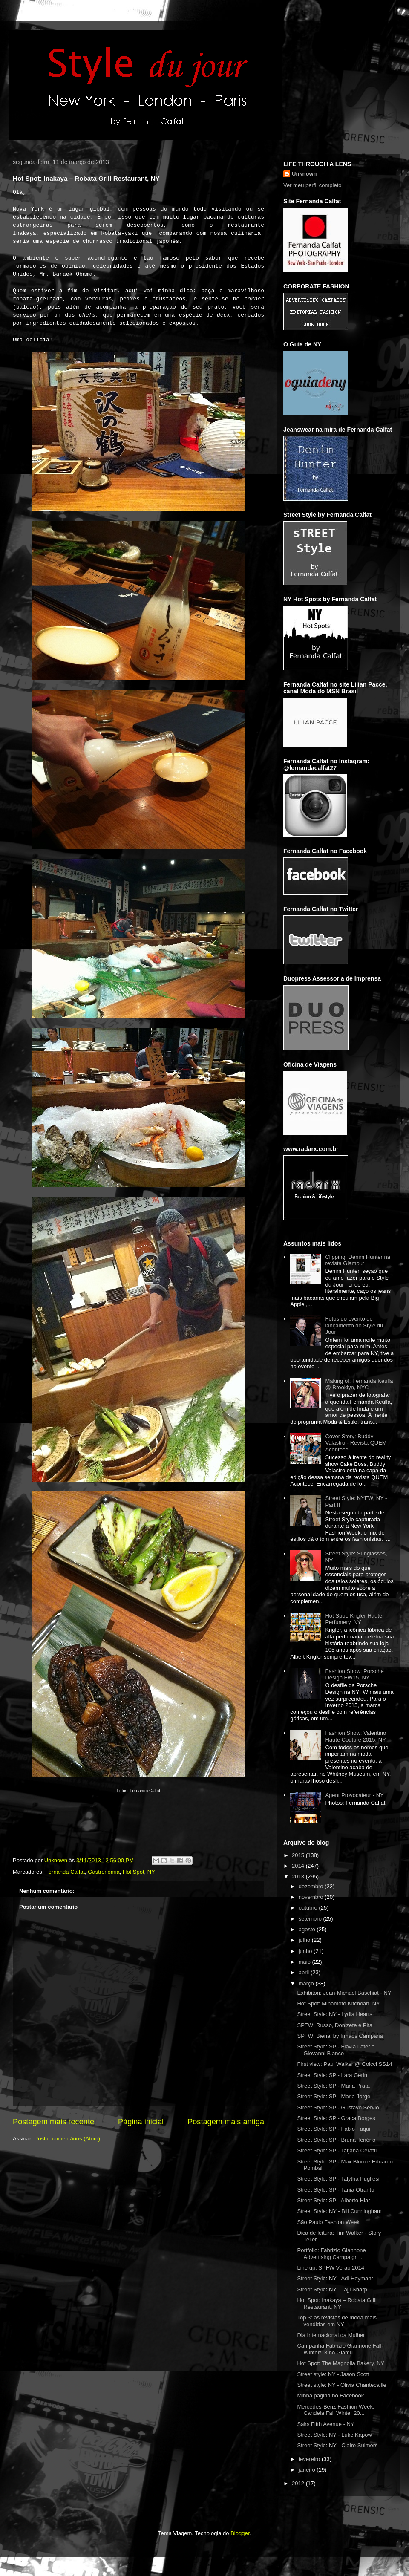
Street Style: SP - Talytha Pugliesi (338, 2178)
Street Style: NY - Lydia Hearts (334, 2014)
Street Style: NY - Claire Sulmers (337, 2445)
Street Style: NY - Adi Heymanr (335, 2278)
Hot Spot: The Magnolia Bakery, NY (340, 2363)
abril (305, 1972)
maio (305, 1962)
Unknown (304, 173)
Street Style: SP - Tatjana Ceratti (337, 2150)
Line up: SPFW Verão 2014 (330, 2267)
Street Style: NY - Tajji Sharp (332, 2289)
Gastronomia (103, 1872)
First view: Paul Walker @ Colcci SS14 (344, 2064)
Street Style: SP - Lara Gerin (332, 2075)
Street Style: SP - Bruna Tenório (336, 2140)
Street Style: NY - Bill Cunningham (339, 2211)
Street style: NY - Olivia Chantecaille (341, 2385)
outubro (309, 1907)
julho (305, 1940)
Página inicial (141, 2121)
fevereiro (310, 2459)
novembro (312, 1897)
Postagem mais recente (53, 2121)
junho (306, 1951)
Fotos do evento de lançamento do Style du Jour (354, 1325)
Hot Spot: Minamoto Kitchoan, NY (338, 2003)
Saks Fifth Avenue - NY (325, 2424)
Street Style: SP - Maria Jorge (333, 2096)
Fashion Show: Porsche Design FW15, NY (354, 1674)
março (307, 1983)
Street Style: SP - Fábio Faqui (333, 2129)
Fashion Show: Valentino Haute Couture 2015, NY (355, 1736)
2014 (299, 1866)
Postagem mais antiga (225, 2121)
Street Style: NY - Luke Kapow (334, 2435)
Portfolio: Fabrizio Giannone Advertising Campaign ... (331, 2253)
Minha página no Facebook (330, 2395)
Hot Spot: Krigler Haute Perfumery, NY (353, 1619)
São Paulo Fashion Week (328, 2222)
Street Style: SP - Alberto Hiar (333, 2200)
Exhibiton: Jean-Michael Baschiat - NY (344, 1993)
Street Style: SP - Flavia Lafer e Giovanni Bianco (335, 2050)
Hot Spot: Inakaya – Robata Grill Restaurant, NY (336, 2303)
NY (151, 1872)
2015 (299, 1855)
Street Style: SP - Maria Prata (333, 2086)
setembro (311, 1918)
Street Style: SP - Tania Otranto (335, 2190)
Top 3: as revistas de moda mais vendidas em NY (336, 2321)
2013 (299, 1876)
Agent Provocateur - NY (354, 1795)
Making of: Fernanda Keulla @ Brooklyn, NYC (359, 1384)
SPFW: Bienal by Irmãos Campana (340, 2036)
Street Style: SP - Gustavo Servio (338, 2107)
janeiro (308, 2469)
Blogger (239, 2533)
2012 (299, 2483)
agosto (308, 1929)
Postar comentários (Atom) (68, 2138)
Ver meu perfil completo (312, 185)
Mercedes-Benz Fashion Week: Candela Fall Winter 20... (335, 2410)
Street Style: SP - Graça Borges (336, 2118)
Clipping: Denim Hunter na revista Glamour (357, 1260)
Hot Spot (133, 1872)
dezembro (312, 1886)
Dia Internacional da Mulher (331, 2335)
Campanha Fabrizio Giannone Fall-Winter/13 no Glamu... (340, 2349)
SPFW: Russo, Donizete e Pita (334, 2025)
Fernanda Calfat (65, 1872)
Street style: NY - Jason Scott (333, 2374)
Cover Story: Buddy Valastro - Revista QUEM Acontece (355, 1443)
